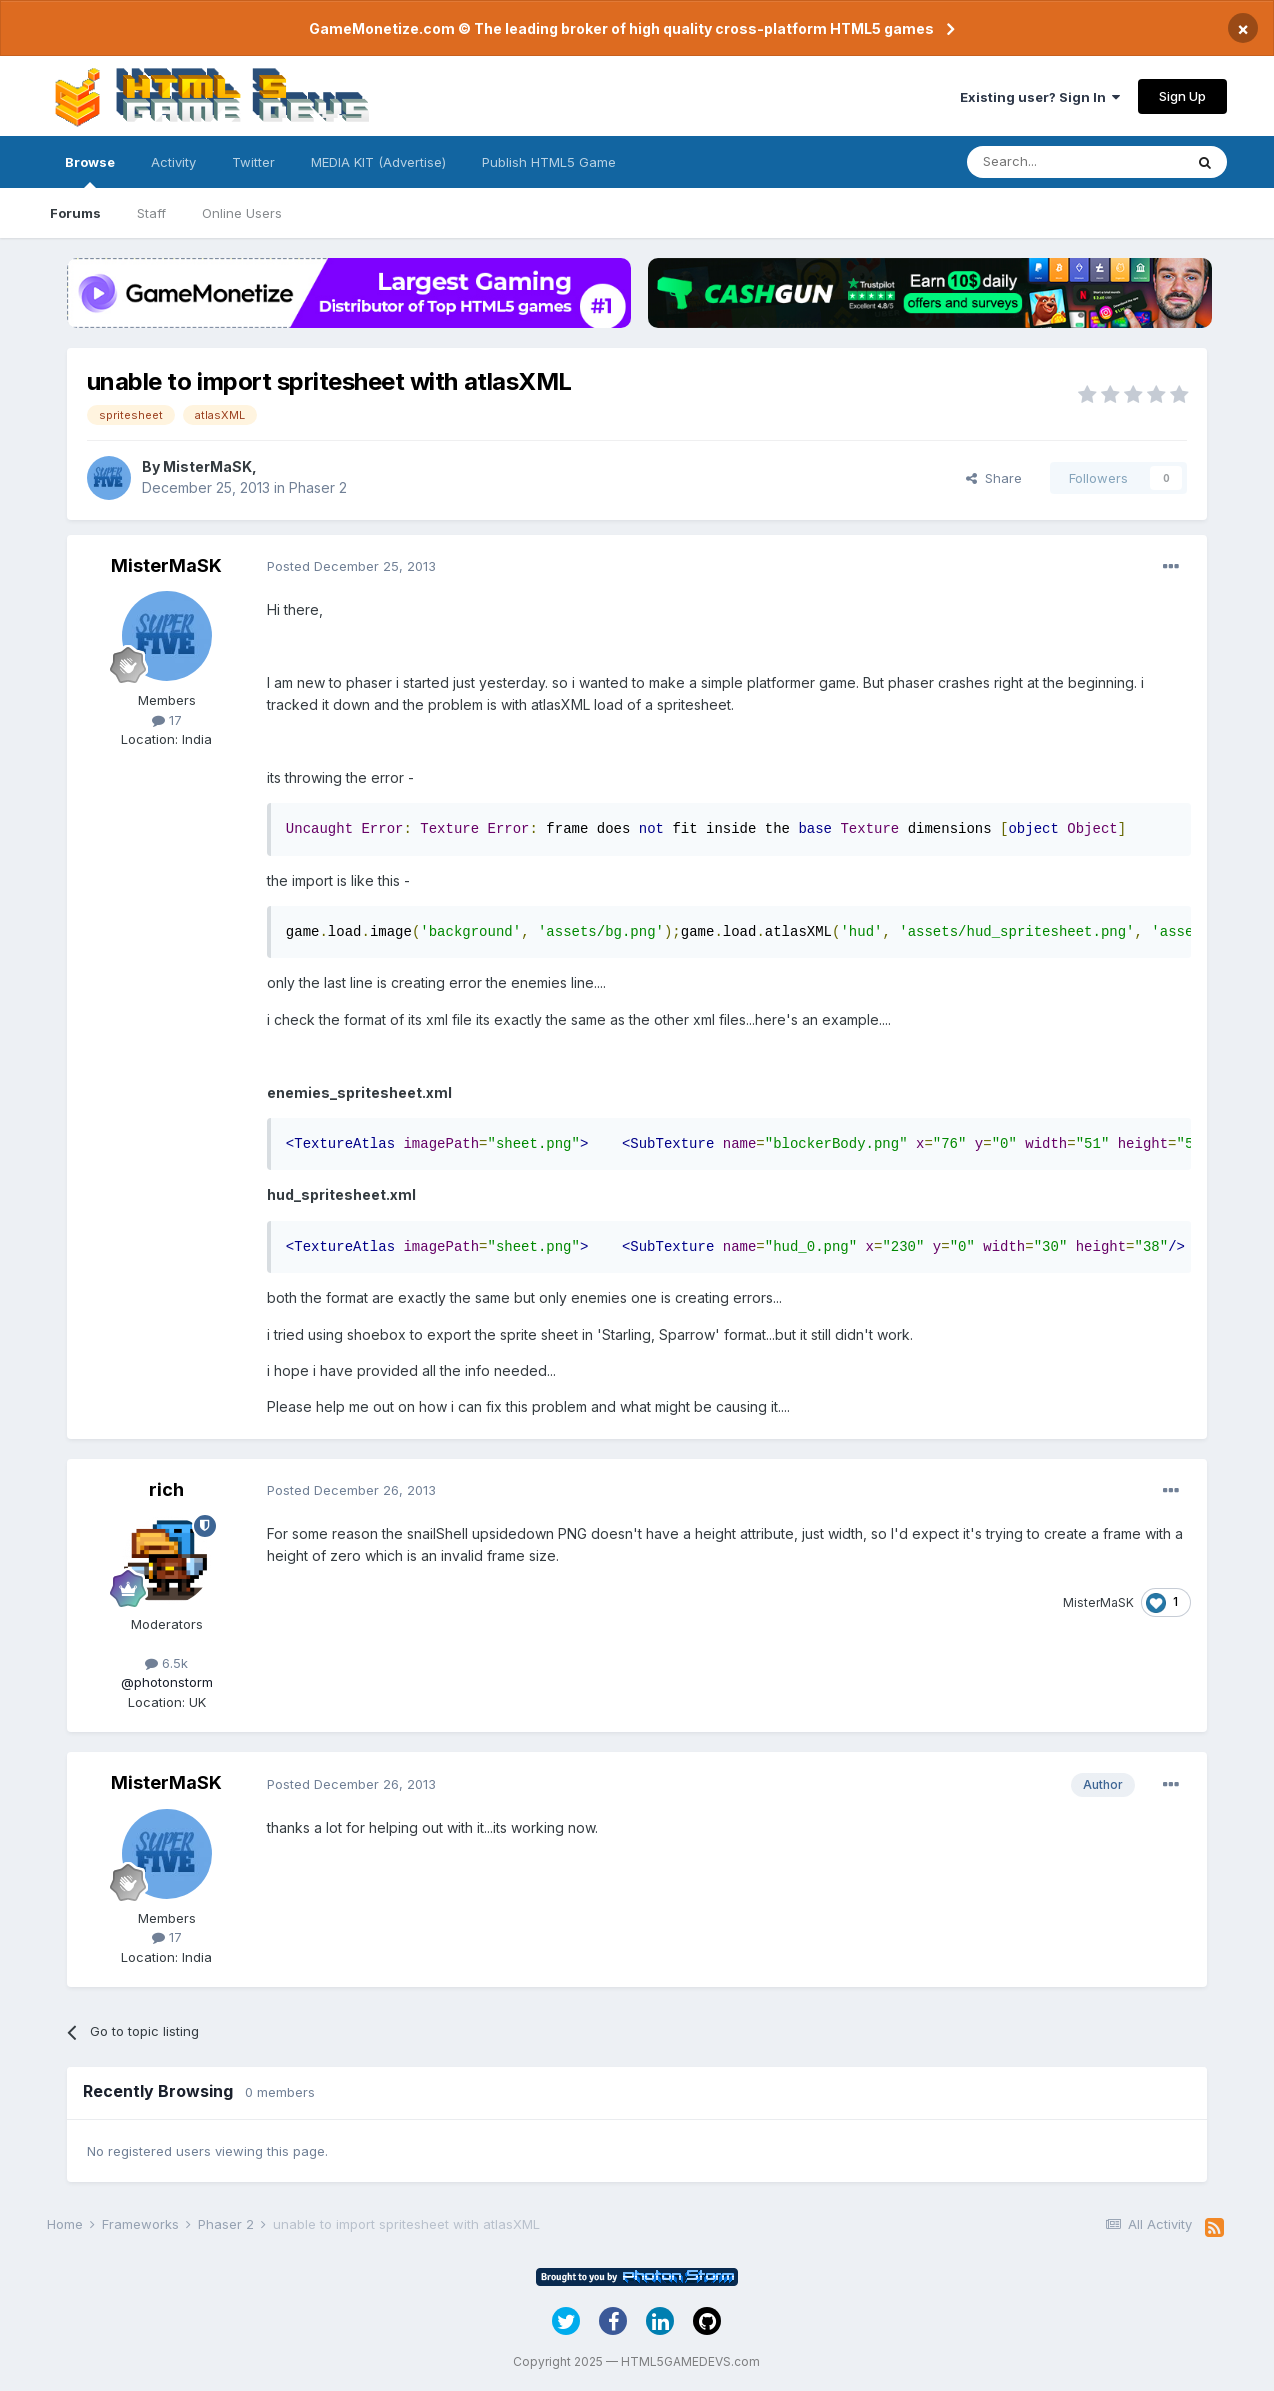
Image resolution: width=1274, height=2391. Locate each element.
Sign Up (1182, 96)
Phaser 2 (318, 487)
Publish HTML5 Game (549, 162)
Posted (351, 566)
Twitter (253, 162)
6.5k (166, 1663)
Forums (75, 213)
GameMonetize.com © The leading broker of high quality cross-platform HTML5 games (621, 28)
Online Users (242, 213)
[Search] (1075, 162)
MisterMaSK (207, 466)
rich (166, 1489)
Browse (90, 171)
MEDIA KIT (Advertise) (378, 162)
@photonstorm (167, 1682)
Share (994, 478)
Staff (151, 213)
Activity (173, 162)
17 (167, 720)
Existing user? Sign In (1040, 97)
